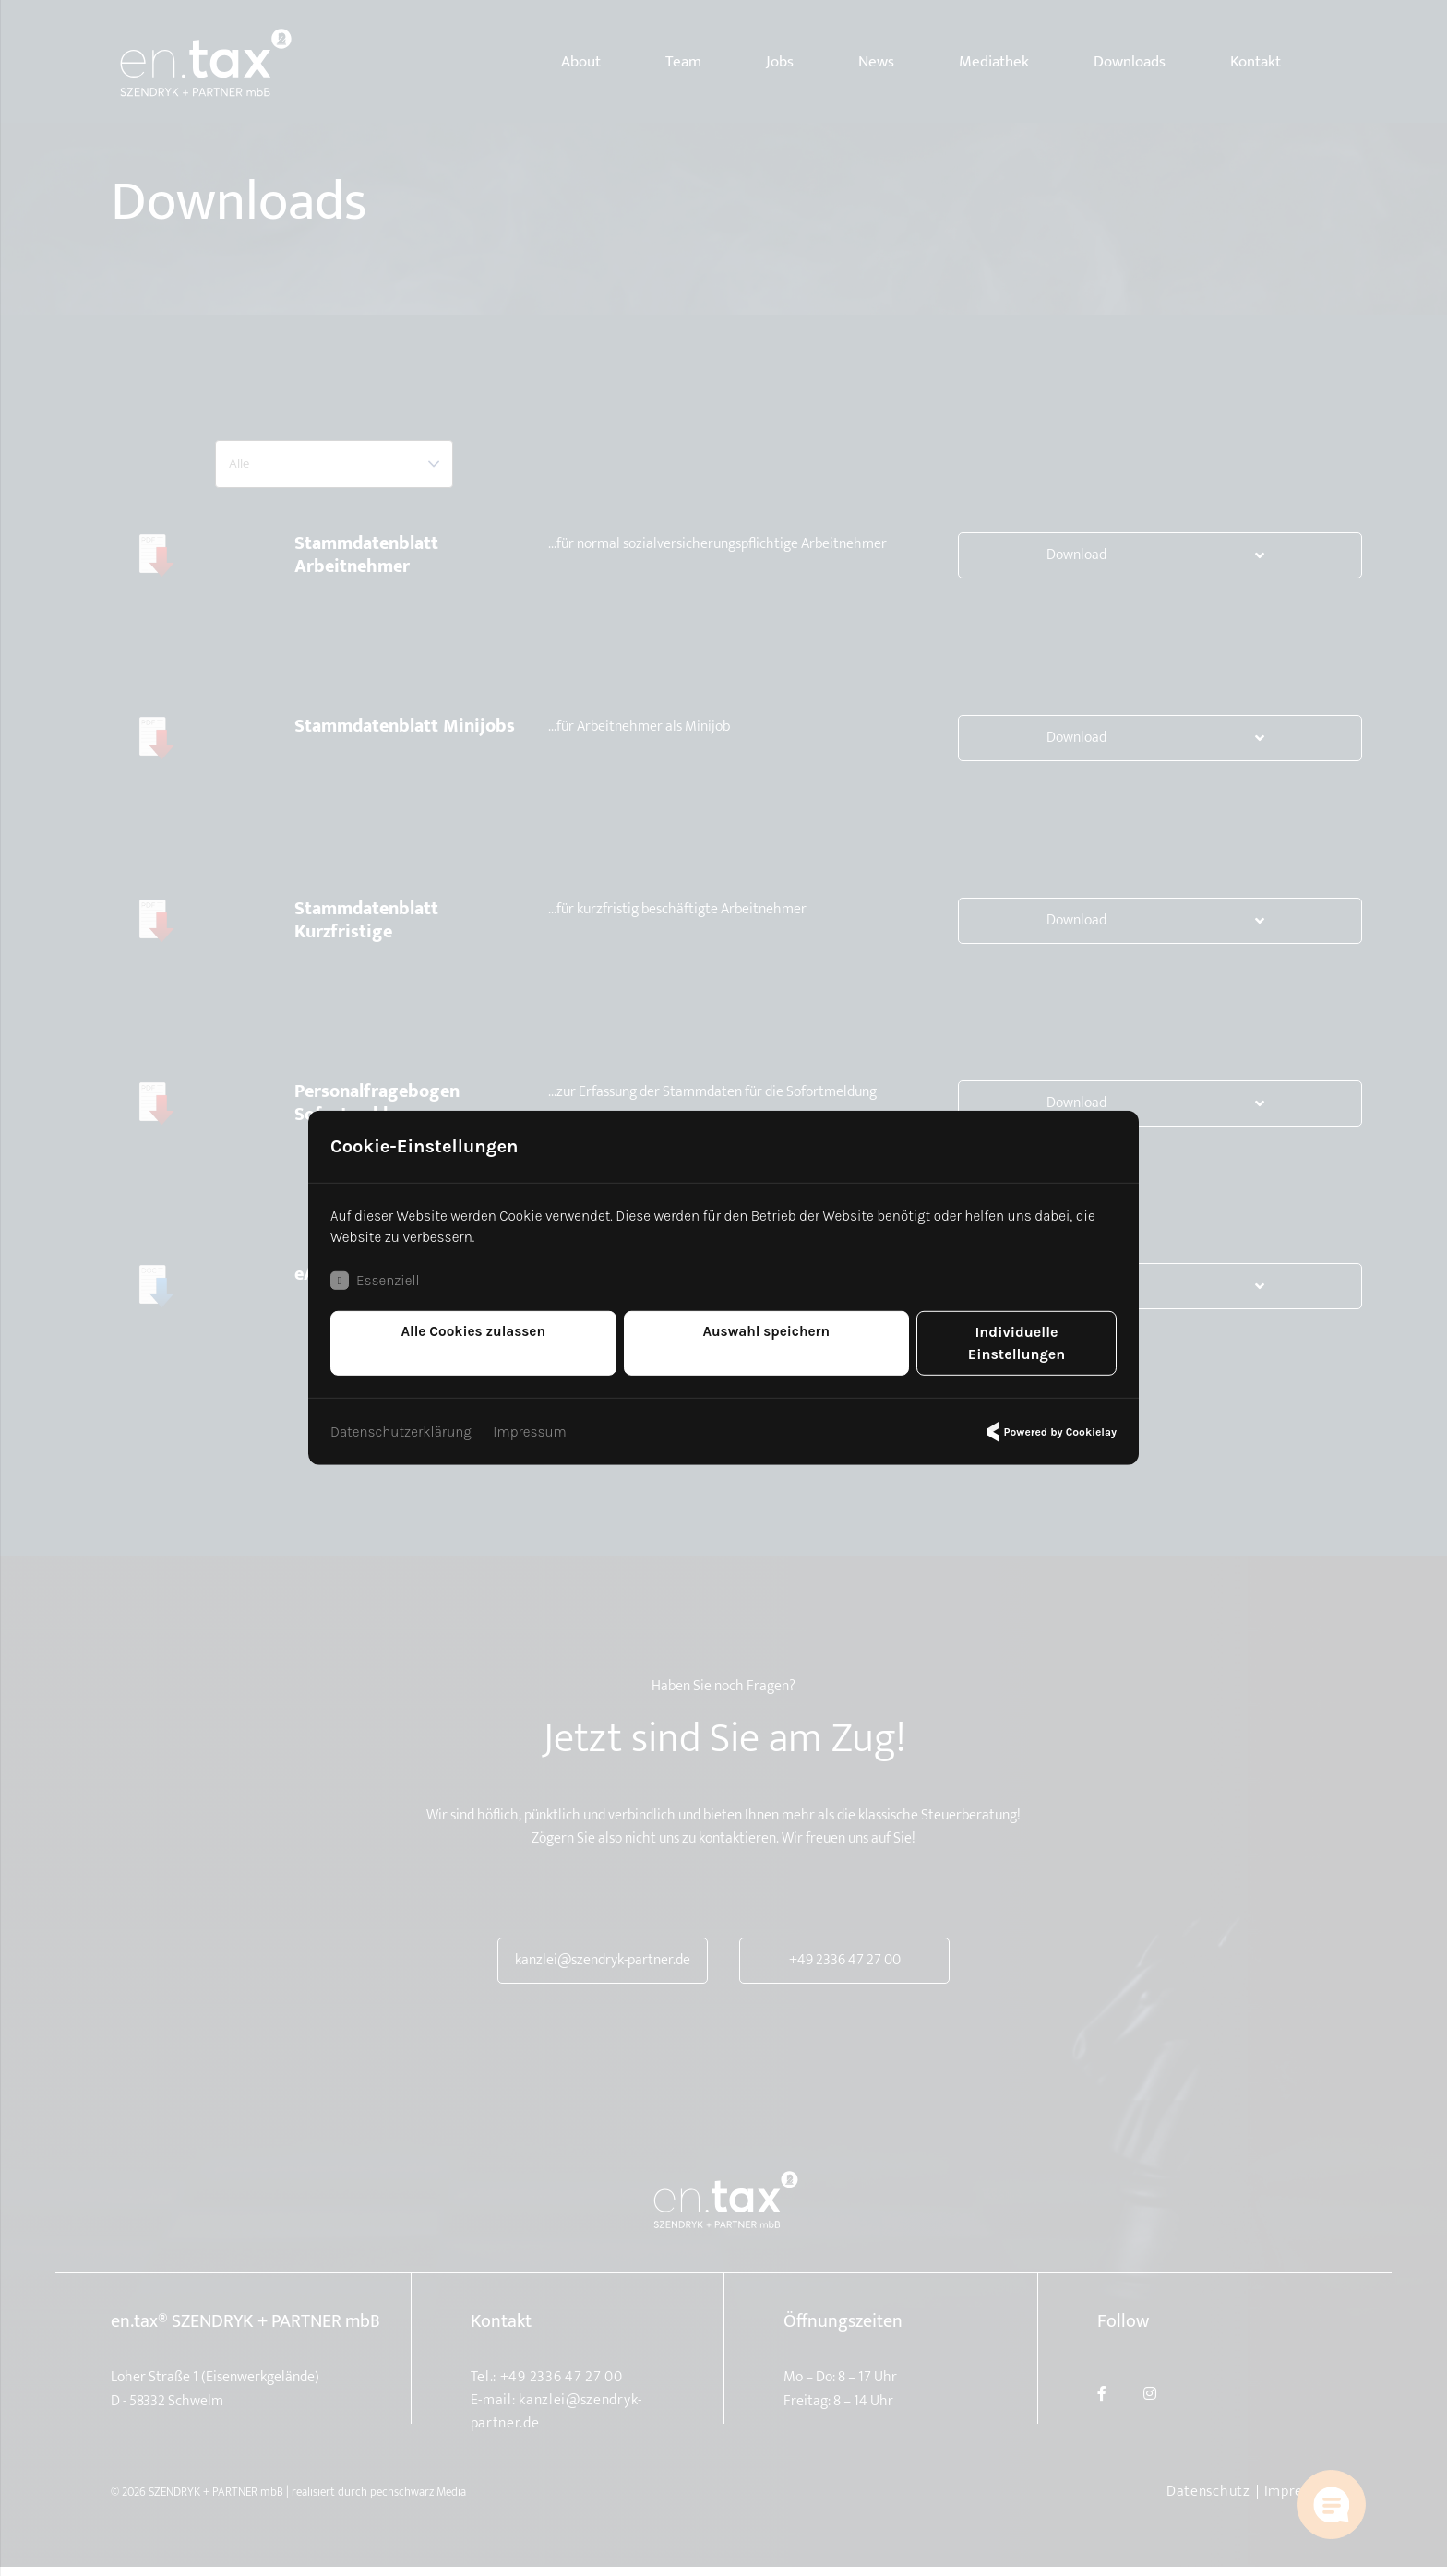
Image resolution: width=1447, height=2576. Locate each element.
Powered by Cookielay (1049, 1423)
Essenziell (376, 1293)
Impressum (538, 1422)
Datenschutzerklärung (404, 1422)
